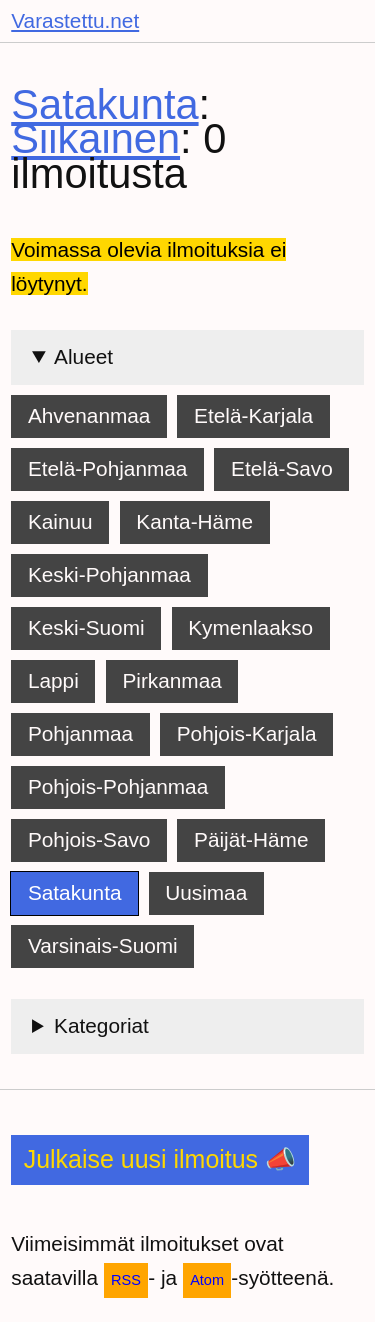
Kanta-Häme (194, 521)
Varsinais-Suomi (103, 945)
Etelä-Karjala (253, 415)
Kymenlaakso (250, 627)
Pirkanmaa (171, 680)
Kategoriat (101, 1025)
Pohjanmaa (80, 733)
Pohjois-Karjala (247, 733)
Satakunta (104, 104)
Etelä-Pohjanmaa (108, 468)
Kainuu (60, 521)
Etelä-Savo (282, 468)
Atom (207, 1280)
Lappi (53, 680)
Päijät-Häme (251, 839)
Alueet (83, 356)
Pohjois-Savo (89, 839)
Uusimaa (206, 892)
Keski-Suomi (86, 627)
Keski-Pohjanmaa (109, 574)
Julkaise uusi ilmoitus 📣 (160, 1159)
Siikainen (95, 138)
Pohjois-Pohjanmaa (118, 786)
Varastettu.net (75, 20)
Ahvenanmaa (89, 415)
